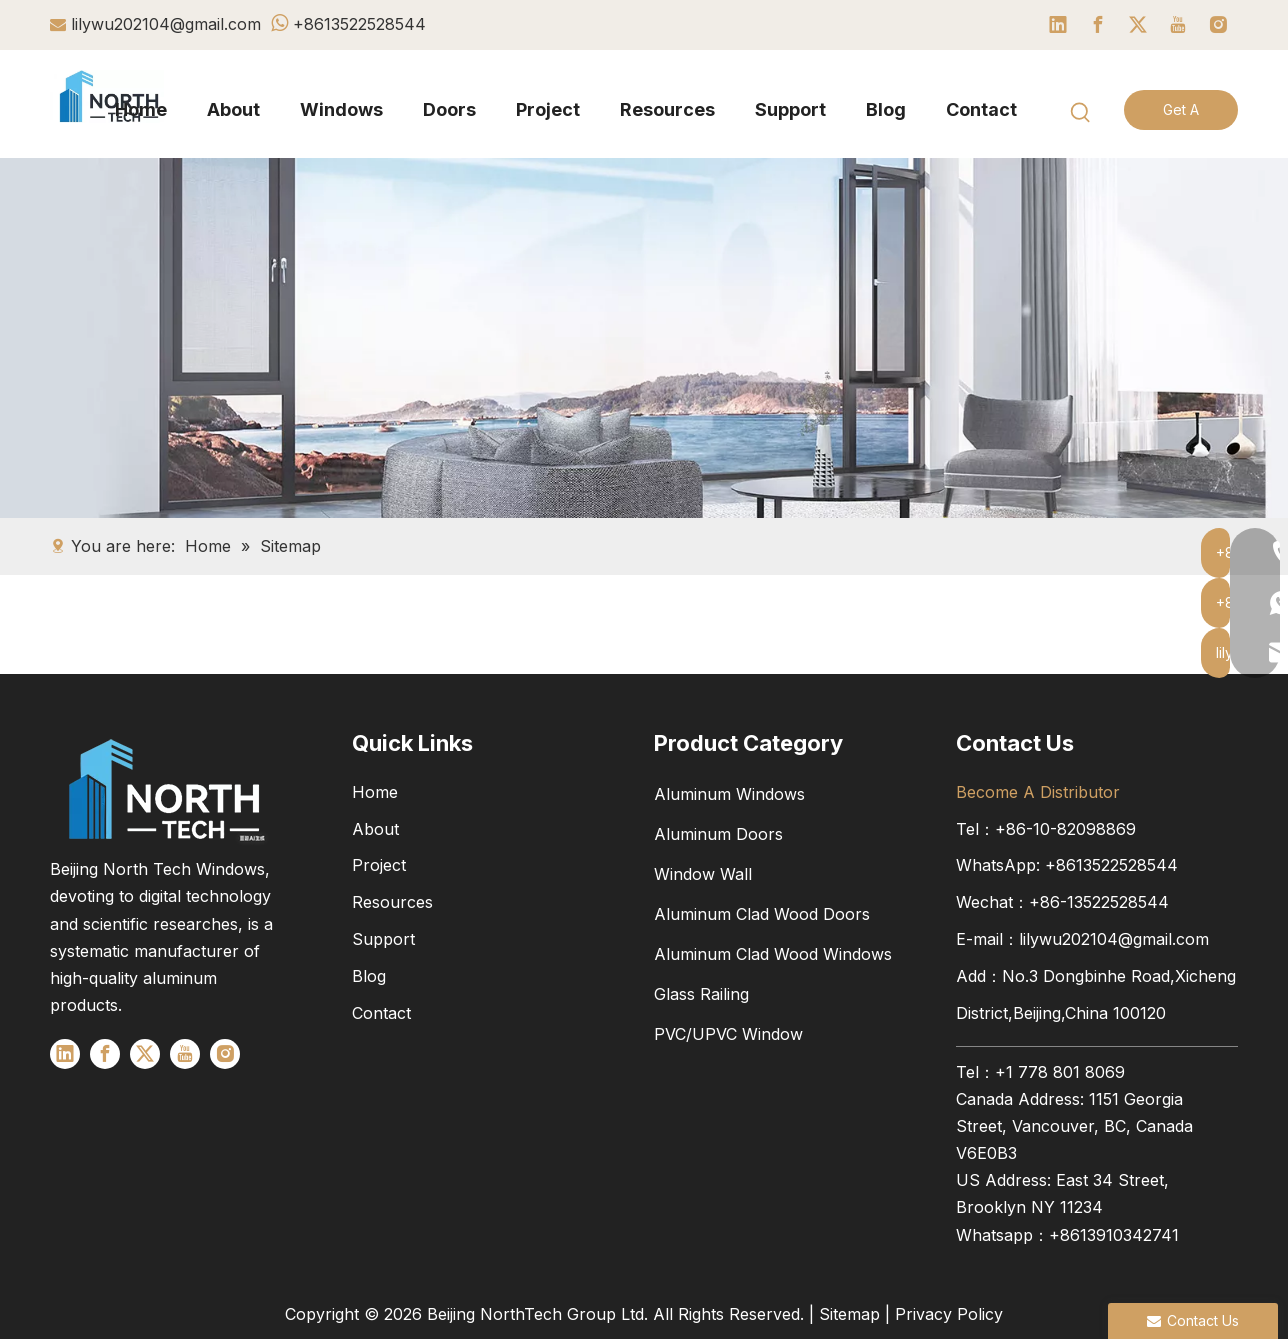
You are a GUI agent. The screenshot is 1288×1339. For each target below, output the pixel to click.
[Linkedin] (1058, 25)
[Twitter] (1138, 25)
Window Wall (703, 874)
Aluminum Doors (718, 834)
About (375, 829)
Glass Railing (701, 994)
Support (383, 939)
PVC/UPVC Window (728, 1034)
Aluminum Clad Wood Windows (773, 954)
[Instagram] (1218, 25)
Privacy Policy (949, 1314)
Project (379, 865)
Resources (392, 902)
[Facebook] (1098, 25)
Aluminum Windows (729, 794)
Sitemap (849, 1314)
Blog (369, 976)
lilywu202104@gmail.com (166, 24)
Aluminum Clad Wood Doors (762, 914)
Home (375, 792)
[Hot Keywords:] (1081, 113)
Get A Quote (1180, 115)
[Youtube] (1178, 25)
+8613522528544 (359, 24)
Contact (381, 1013)
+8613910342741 (1114, 1235)
